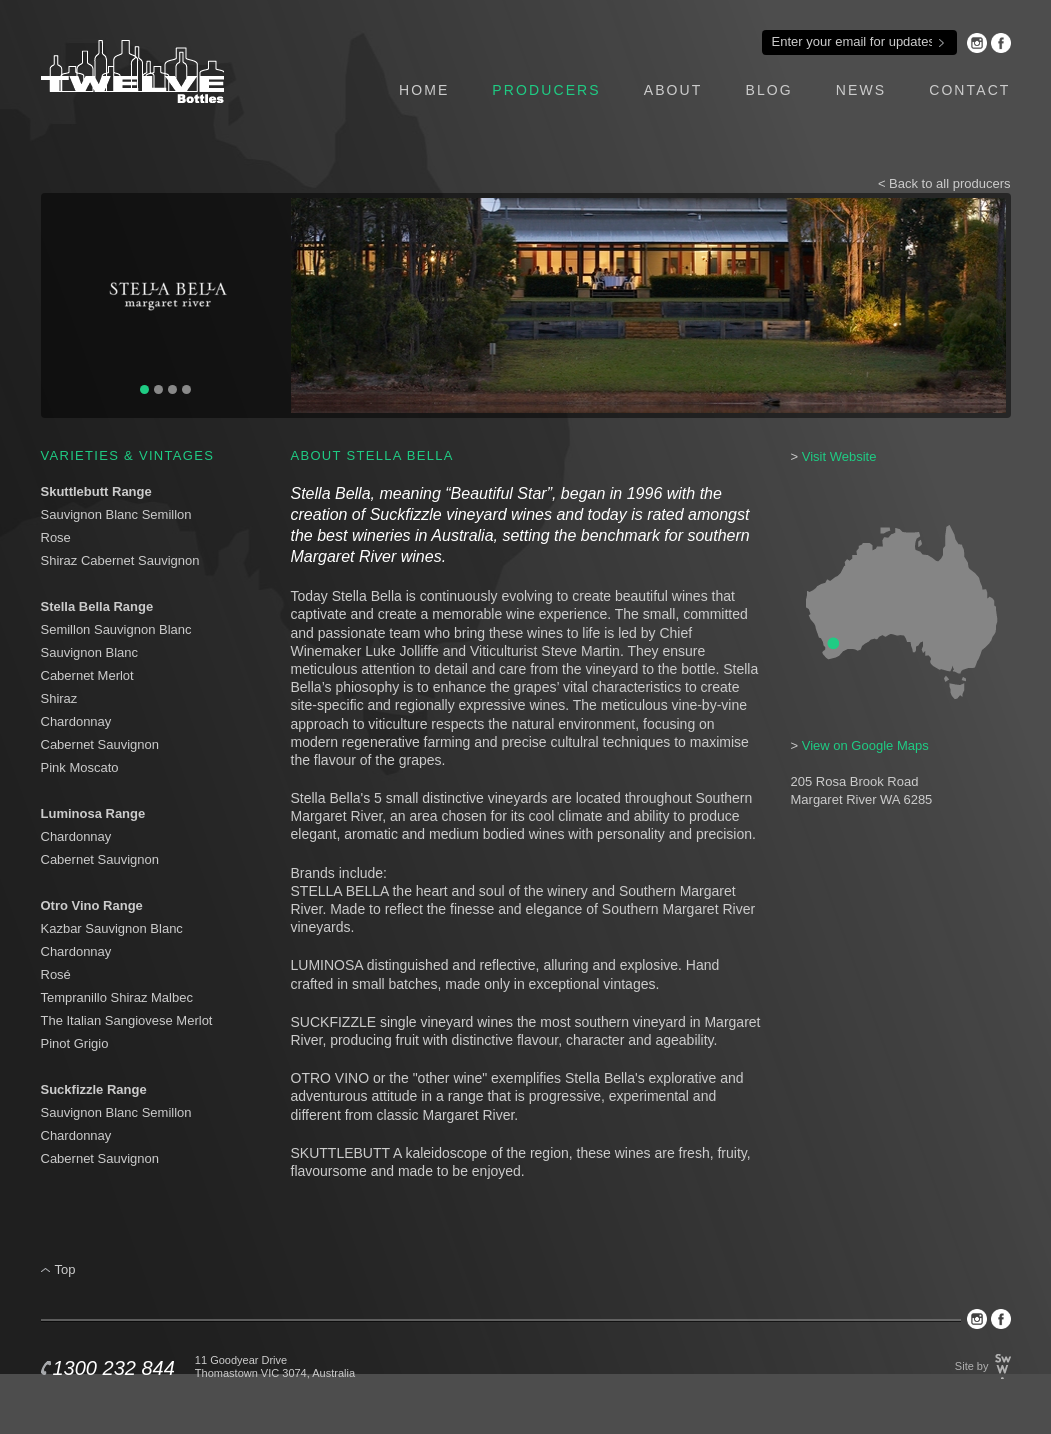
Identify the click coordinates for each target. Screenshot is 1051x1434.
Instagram (977, 43)
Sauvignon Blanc (90, 652)
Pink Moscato (80, 767)
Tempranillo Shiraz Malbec (117, 997)
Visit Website (839, 456)
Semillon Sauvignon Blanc (118, 629)
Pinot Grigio (75, 1043)
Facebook (1001, 43)
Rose (56, 537)
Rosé (56, 974)
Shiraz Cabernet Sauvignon (120, 560)
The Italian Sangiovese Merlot (127, 1020)
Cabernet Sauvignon (100, 744)
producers (546, 90)
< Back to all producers (944, 183)
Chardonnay (76, 721)
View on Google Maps (865, 745)
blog (768, 90)
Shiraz (59, 698)
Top (65, 1269)
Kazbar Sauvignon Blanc (112, 928)
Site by (972, 1366)
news (861, 90)
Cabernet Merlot (87, 675)
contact (969, 90)
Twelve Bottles (132, 71)
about (673, 90)
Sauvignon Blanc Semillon (116, 514)
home (424, 90)
